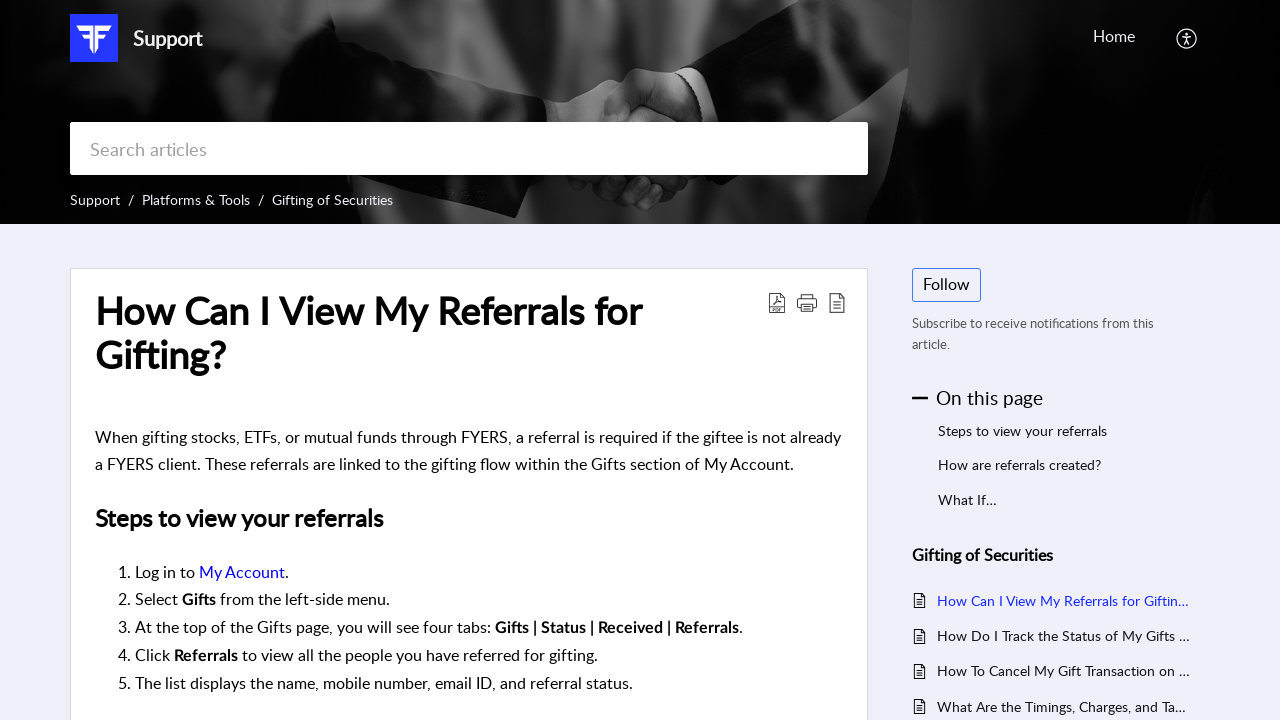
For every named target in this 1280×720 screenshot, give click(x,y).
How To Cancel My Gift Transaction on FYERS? (1063, 670)
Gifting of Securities (332, 199)
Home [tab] (1114, 36)
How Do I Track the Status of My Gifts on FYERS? (1063, 635)
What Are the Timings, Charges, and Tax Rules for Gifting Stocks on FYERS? (1063, 706)
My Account (242, 572)
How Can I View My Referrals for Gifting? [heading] (368, 333)
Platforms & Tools (196, 199)
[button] (1187, 38)
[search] (469, 148)
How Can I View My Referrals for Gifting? (1063, 600)
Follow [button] (946, 284)
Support (95, 199)
